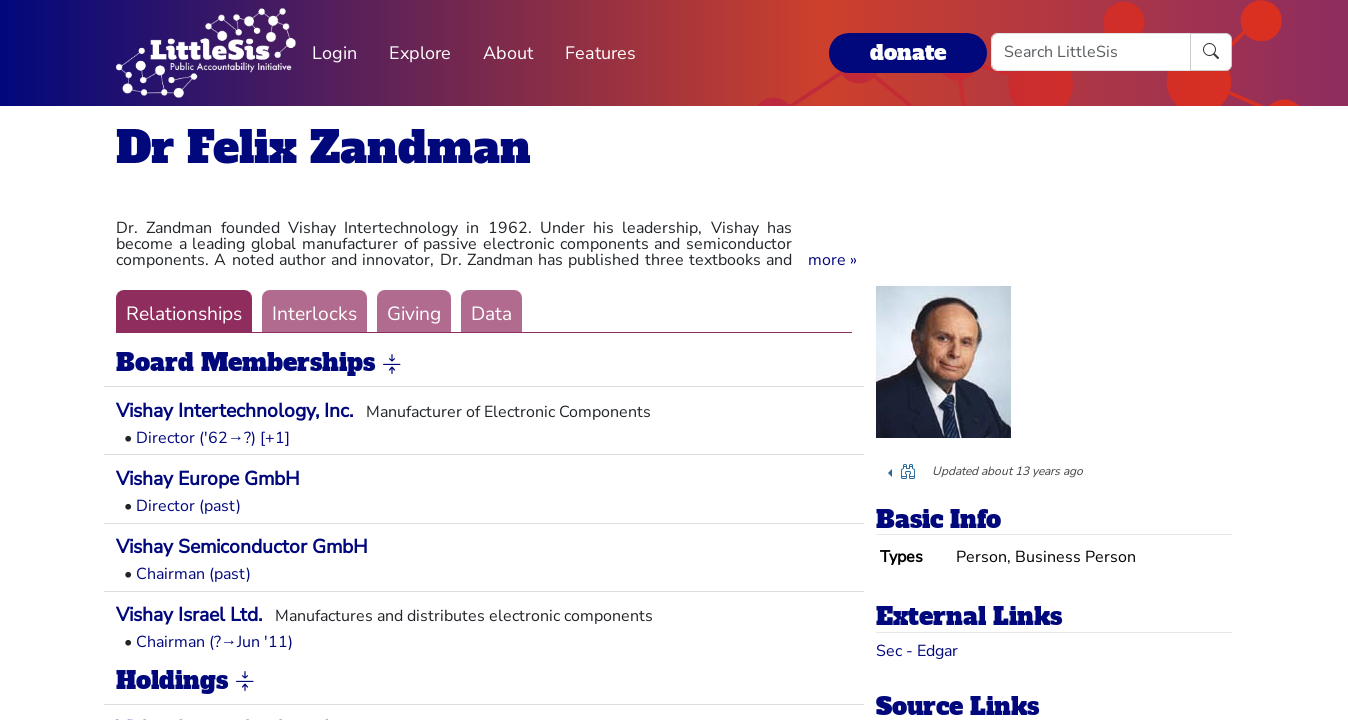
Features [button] (600, 53)
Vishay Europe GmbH (208, 479)
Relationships (184, 314)
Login (334, 53)
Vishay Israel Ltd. (189, 615)
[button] (832, 260)
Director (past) (188, 506)
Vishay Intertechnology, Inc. (234, 411)
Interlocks (314, 314)
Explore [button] (420, 53)
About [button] (508, 53)
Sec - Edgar (917, 651)
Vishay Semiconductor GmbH (242, 547)
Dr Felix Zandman (323, 147)
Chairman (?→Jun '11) (214, 642)
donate (908, 52)
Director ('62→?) (196, 438)
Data (491, 314)
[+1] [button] (275, 438)
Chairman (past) (193, 574)
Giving (414, 314)
